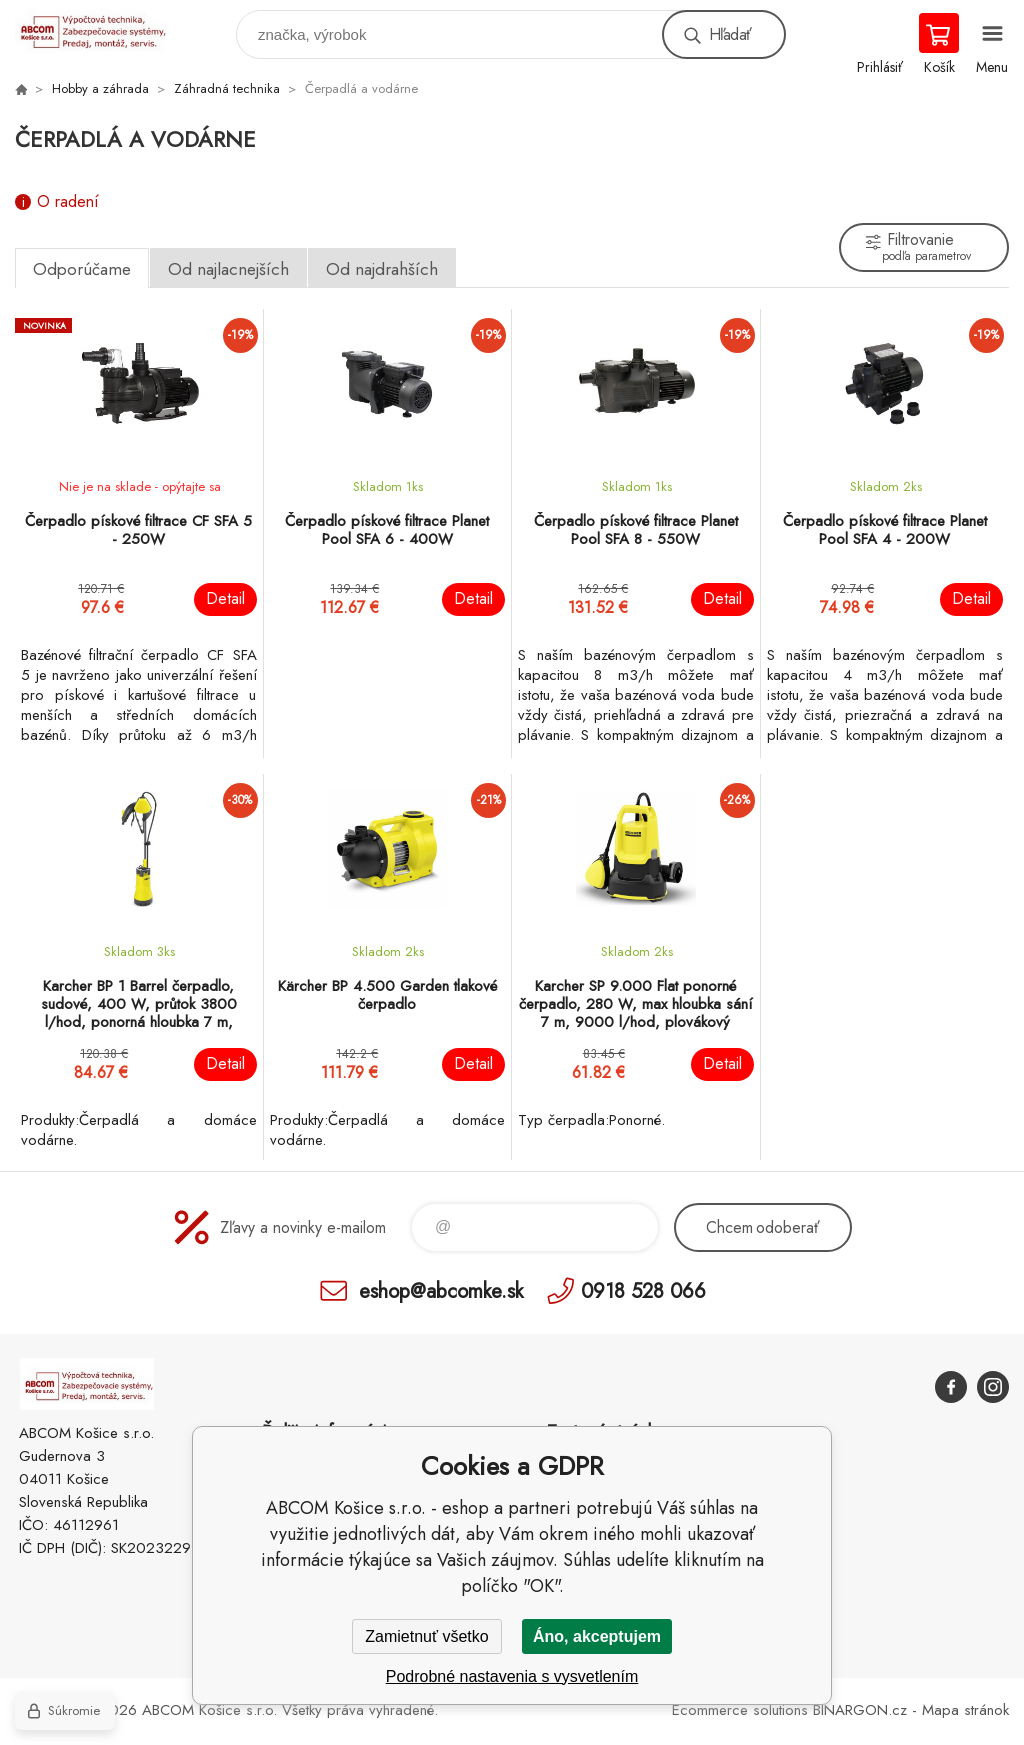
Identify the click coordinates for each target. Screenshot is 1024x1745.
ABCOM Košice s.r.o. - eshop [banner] (103, 29)
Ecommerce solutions (740, 1710)
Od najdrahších (382, 269)
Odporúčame (82, 269)
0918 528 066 (643, 1290)
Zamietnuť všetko (426, 1636)
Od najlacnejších (228, 269)
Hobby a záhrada (100, 88)
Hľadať (730, 34)
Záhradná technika (227, 88)
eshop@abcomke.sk (441, 1290)
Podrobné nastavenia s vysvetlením (512, 1676)
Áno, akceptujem (597, 1636)
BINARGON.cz (860, 1710)
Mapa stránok (965, 1710)
